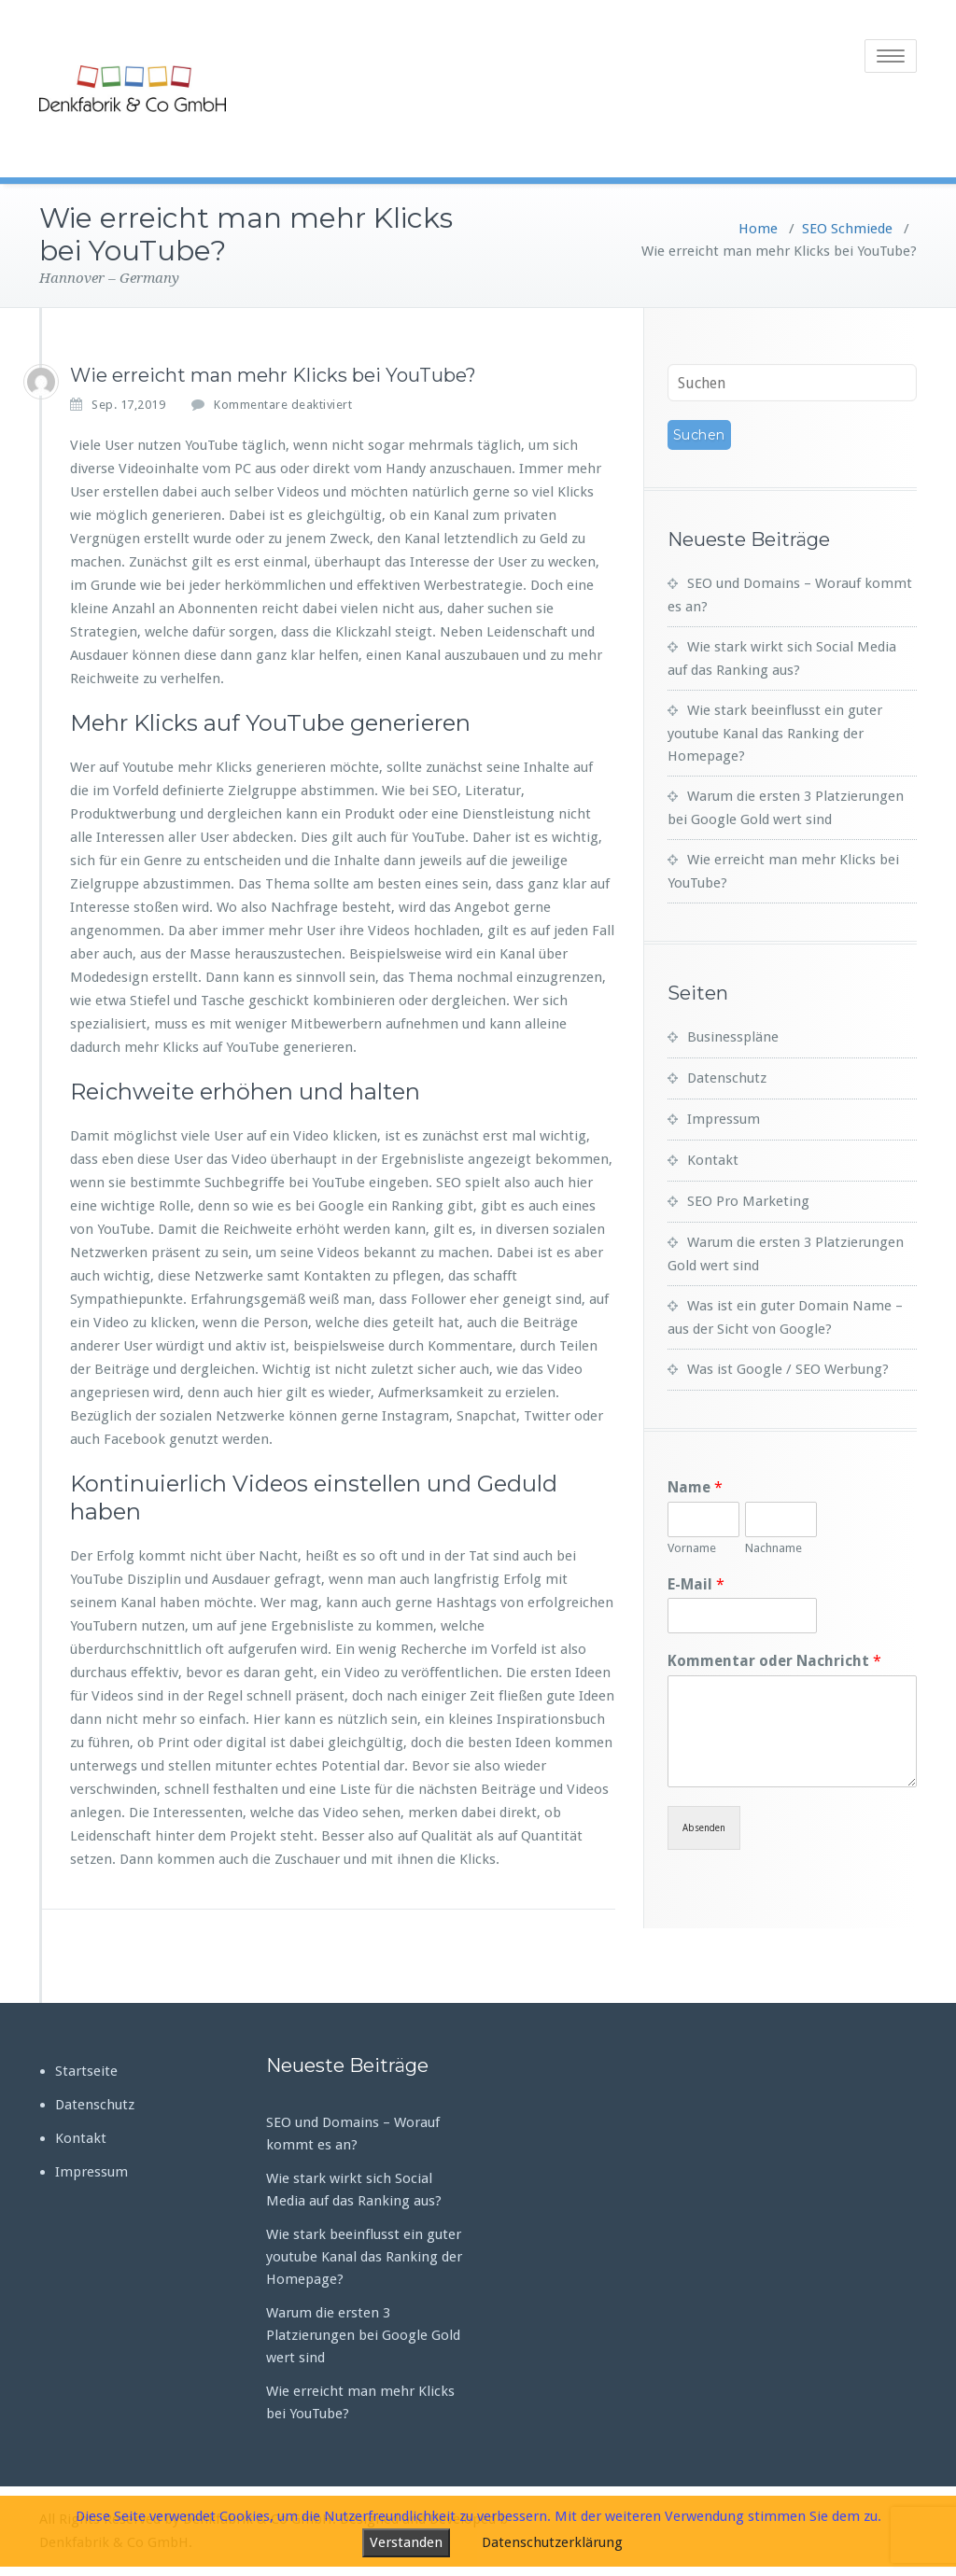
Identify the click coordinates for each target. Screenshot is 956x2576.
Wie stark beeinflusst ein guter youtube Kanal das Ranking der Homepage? (775, 733)
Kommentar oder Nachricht (774, 1661)
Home (758, 228)
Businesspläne (733, 1037)
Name (695, 1487)
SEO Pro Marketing (748, 1201)
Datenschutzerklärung (552, 2542)
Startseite (86, 2071)
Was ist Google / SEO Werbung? (788, 1369)
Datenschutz (726, 1078)
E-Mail (696, 1584)
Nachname (773, 1548)
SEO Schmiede (847, 228)
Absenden (703, 1828)
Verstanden (406, 2542)
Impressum (723, 1119)
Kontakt (712, 1160)
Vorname (692, 1548)
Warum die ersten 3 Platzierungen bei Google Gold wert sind (363, 2335)
